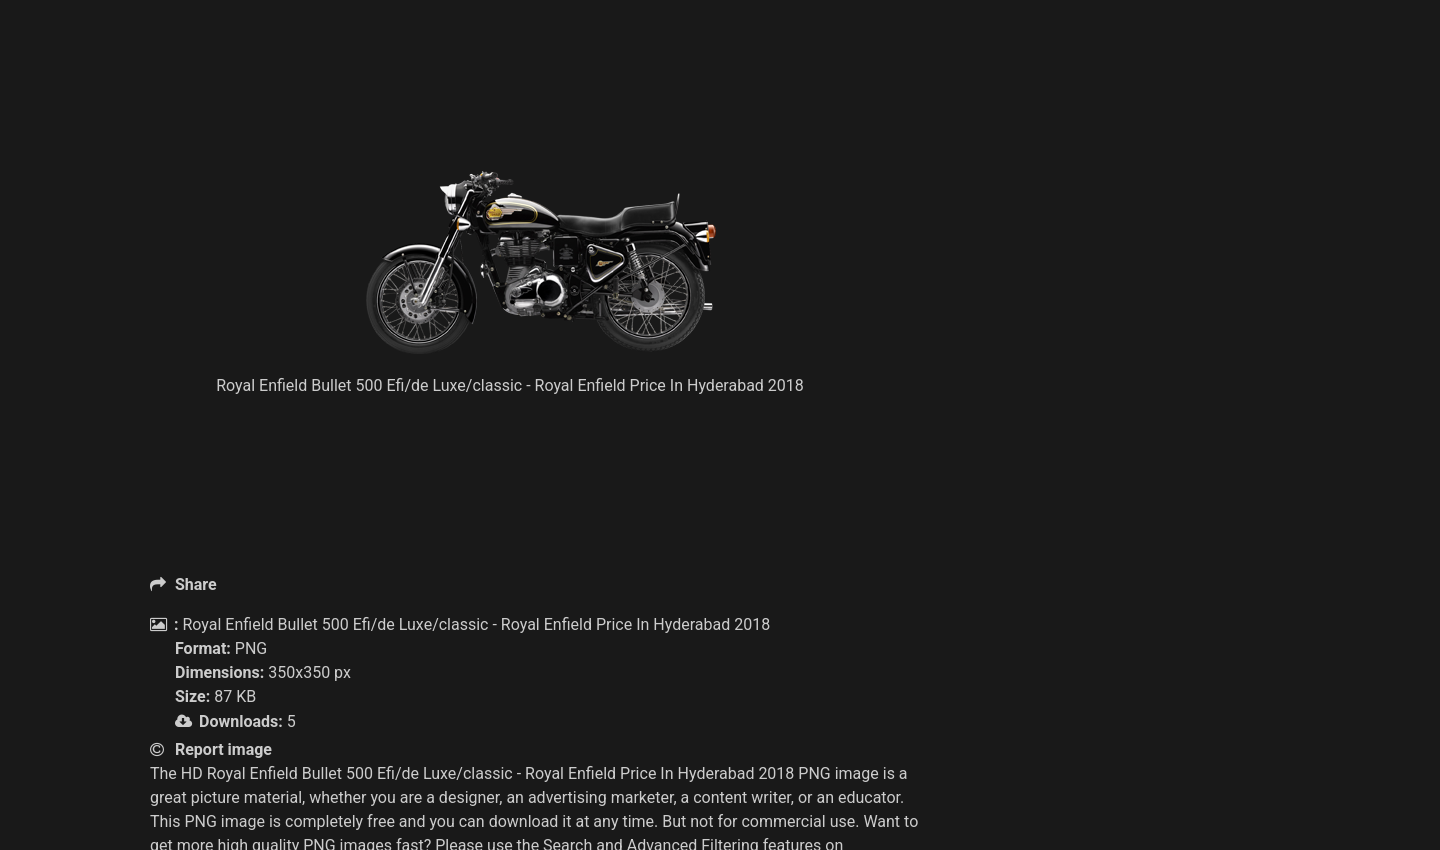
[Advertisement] (540, 120)
